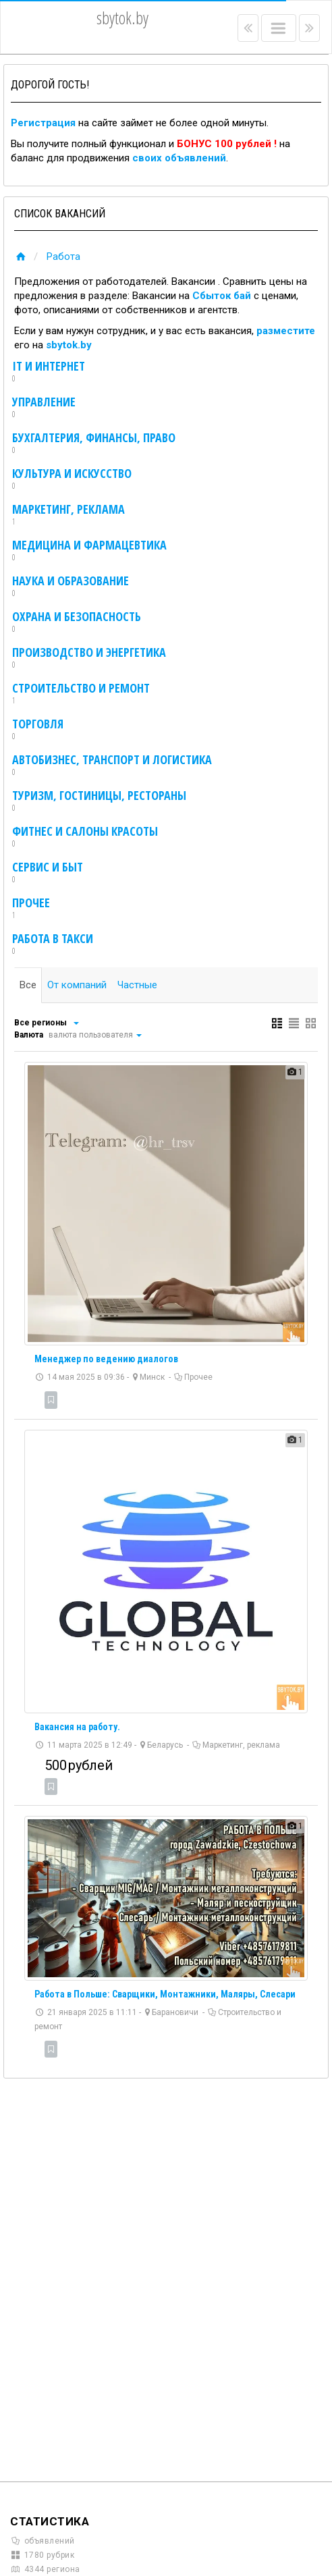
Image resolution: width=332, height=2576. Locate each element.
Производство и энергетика (89, 658)
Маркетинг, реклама (68, 515)
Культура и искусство (72, 479)
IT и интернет (48, 372)
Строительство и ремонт (81, 694)
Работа (63, 256)
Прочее (31, 908)
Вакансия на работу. (77, 1726)
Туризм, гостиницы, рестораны (99, 801)
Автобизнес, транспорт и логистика (112, 765)
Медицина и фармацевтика (89, 551)
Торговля (37, 730)
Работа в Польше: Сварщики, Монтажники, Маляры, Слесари (165, 1994)
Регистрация (43, 123)
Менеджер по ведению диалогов (106, 1358)
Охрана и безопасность (76, 622)
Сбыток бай (221, 296)
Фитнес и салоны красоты (85, 837)
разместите (285, 331)
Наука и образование (70, 586)
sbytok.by (69, 345)
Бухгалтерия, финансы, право (93, 443)
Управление (44, 408)
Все (28, 985)
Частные (137, 985)
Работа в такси (52, 944)
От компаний (77, 985)
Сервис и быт (47, 873)
